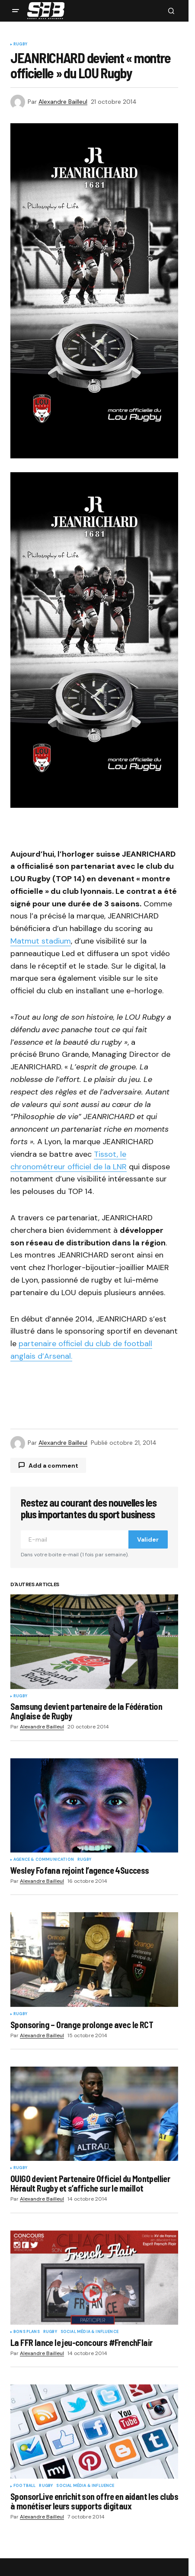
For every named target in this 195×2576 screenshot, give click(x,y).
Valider (148, 1539)
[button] (15, 11)
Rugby (20, 44)
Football (24, 2486)
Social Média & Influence (89, 2332)
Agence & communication (43, 1860)
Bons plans (26, 2332)
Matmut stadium (40, 941)
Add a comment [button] (53, 1465)
